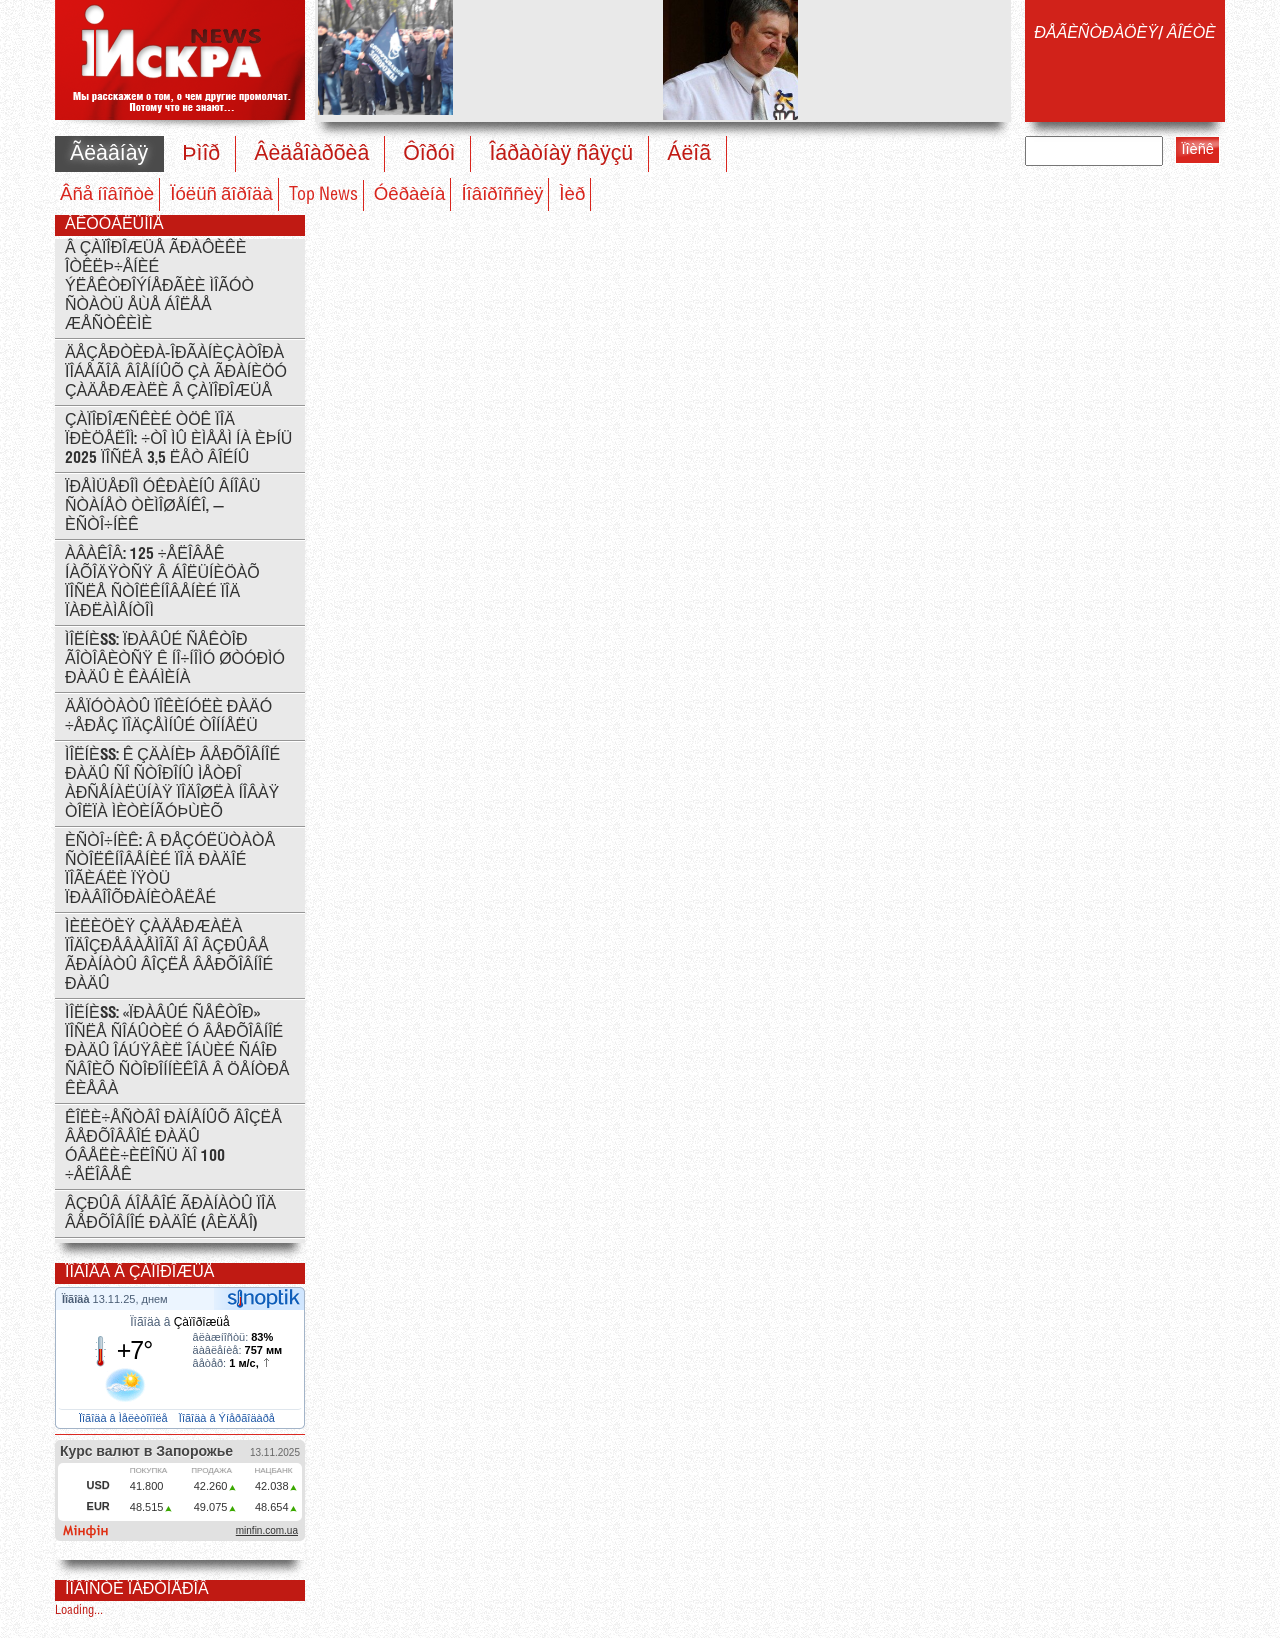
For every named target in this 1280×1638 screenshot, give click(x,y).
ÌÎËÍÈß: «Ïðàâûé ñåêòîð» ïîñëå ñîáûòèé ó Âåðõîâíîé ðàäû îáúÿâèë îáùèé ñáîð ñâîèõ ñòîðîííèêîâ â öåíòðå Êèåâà (177, 1051)
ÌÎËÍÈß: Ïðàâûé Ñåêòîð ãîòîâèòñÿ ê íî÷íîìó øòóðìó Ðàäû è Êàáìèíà (175, 659)
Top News (323, 195)
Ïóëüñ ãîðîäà (221, 195)
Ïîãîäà (77, 1299)
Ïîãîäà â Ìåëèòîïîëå (125, 1418)
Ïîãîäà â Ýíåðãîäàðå (228, 1418)
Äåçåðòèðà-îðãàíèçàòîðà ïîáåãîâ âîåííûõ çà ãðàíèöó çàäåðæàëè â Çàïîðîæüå (176, 372)
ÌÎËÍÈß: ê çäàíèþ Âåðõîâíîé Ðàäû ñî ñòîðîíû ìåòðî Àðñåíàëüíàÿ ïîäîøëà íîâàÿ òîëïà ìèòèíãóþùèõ (172, 784)
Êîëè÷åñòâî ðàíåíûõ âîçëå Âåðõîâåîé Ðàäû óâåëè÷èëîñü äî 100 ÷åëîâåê (173, 1147)
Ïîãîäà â (179, 1322)
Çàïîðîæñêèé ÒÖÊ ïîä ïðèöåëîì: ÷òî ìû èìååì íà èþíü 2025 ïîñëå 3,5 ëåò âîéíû (178, 439)
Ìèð (572, 195)
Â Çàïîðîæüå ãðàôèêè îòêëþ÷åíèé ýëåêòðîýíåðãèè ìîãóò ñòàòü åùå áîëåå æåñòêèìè (159, 286)
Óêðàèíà (410, 195)
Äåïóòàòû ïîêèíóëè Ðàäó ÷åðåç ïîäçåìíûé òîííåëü (168, 717)
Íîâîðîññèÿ (502, 195)
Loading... (79, 1610)
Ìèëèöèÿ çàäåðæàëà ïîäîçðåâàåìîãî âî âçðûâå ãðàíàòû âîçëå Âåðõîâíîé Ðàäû (169, 956)
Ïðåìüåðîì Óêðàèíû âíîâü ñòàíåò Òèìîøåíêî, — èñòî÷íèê (163, 506)
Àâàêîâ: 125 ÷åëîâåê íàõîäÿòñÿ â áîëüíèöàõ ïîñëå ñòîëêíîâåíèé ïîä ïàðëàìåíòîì (162, 583)
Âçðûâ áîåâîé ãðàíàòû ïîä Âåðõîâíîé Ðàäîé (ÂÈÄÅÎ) (170, 1214)
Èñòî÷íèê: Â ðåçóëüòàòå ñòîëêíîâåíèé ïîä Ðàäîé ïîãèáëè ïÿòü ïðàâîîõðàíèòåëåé (170, 870)
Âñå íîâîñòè (107, 195)
